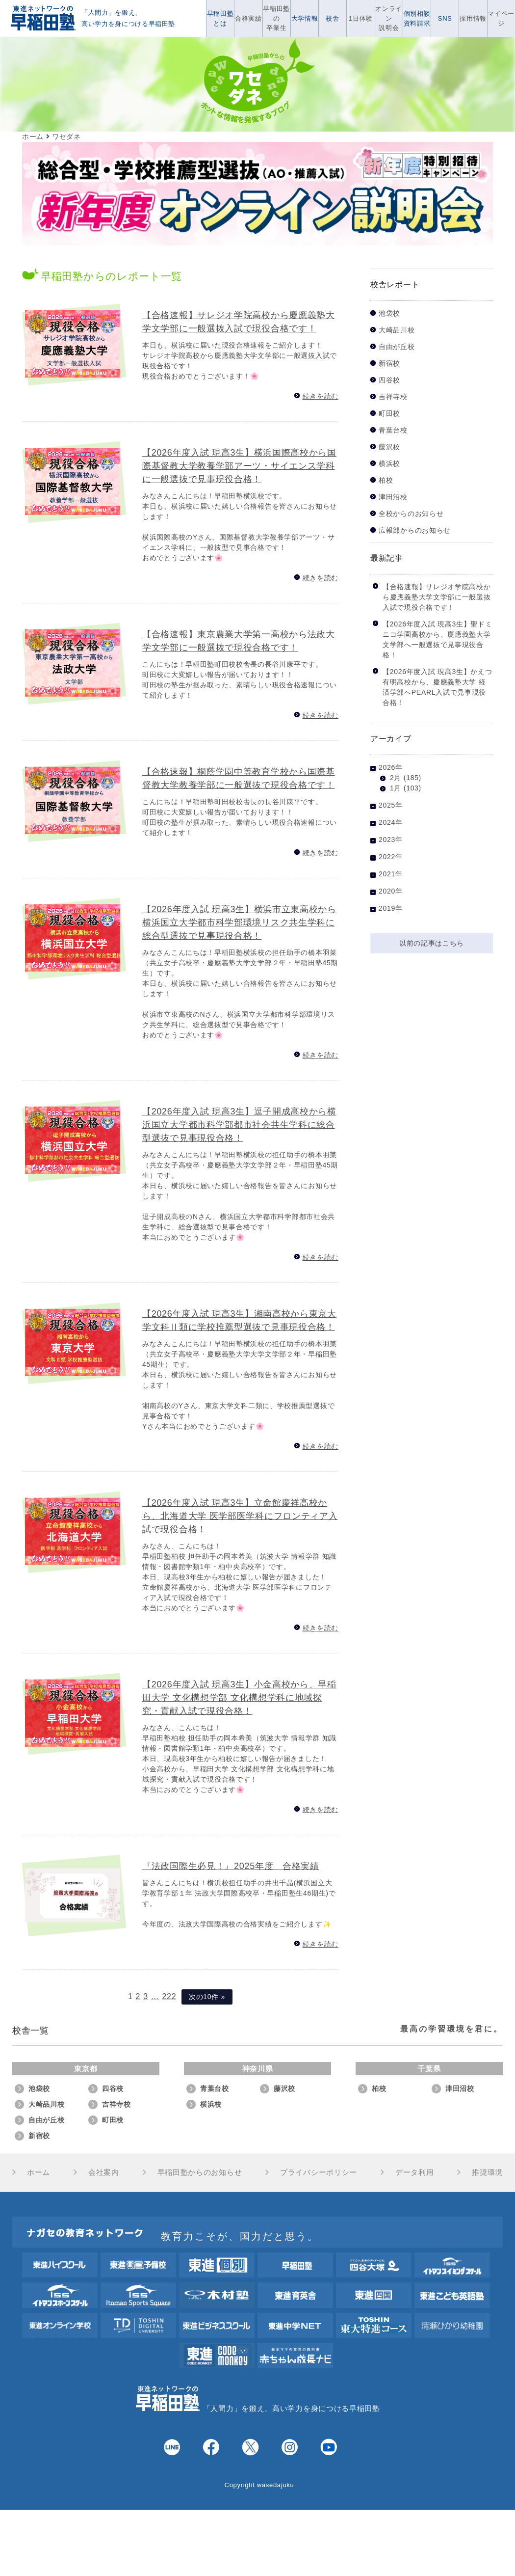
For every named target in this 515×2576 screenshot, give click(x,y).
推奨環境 (487, 2172)
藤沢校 (389, 447)
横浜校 (389, 464)
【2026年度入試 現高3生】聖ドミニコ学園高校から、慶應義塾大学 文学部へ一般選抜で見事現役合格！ (437, 639)
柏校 (386, 480)
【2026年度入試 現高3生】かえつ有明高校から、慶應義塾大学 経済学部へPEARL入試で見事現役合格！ (437, 687)
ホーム (38, 2172)
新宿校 (389, 363)
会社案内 (103, 2172)
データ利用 (414, 2172)
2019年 (391, 908)
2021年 (391, 874)
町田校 (389, 413)
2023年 (391, 839)
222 (169, 1996)
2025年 (391, 805)
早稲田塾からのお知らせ (199, 2172)
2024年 (391, 822)
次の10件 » (207, 1997)
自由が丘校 (397, 347)
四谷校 (389, 380)
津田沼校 (393, 497)
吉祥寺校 (393, 397)
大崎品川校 (397, 330)
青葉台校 (393, 430)
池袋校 (389, 313)
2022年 (391, 857)
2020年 (391, 891)
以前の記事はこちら (431, 943)
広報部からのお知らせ (415, 530)
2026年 (391, 767)
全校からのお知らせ (411, 514)
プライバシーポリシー (318, 2172)
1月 (395, 788)
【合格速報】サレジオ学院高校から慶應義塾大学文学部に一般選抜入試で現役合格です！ (437, 597)
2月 (395, 778)
